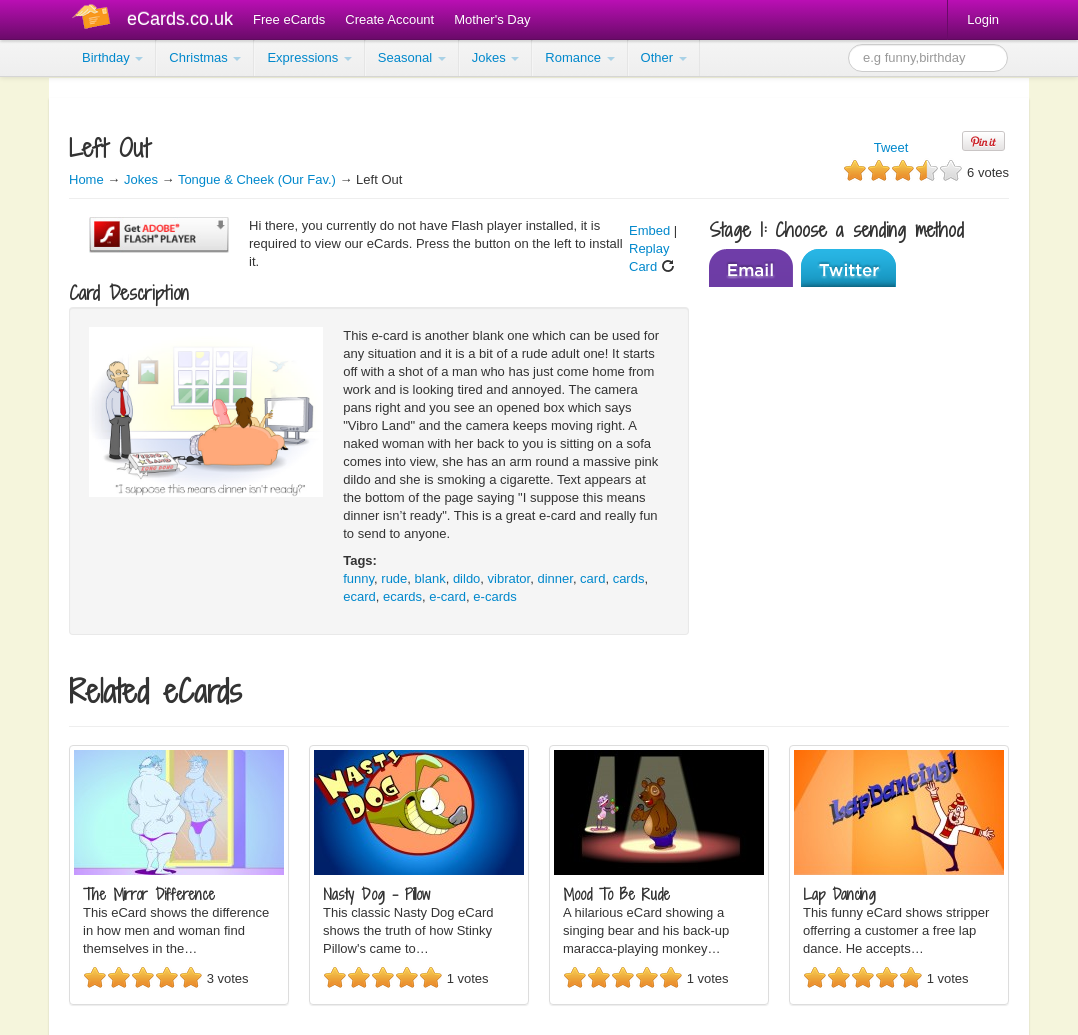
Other (664, 57)
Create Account (389, 19)
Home (86, 179)
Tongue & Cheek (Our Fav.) (257, 179)
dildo (466, 578)
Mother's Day (492, 19)
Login (983, 19)
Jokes (496, 57)
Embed (649, 230)
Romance (579, 57)
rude (394, 578)
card (592, 578)
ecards (402, 596)
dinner (554, 578)
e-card (447, 596)
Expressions (309, 57)
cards (629, 578)
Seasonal (412, 57)
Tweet (891, 147)
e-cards (494, 596)
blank (430, 578)
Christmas (205, 57)
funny (358, 578)
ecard (359, 596)
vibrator (509, 578)
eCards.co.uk (180, 19)
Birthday (112, 57)
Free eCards (289, 19)
